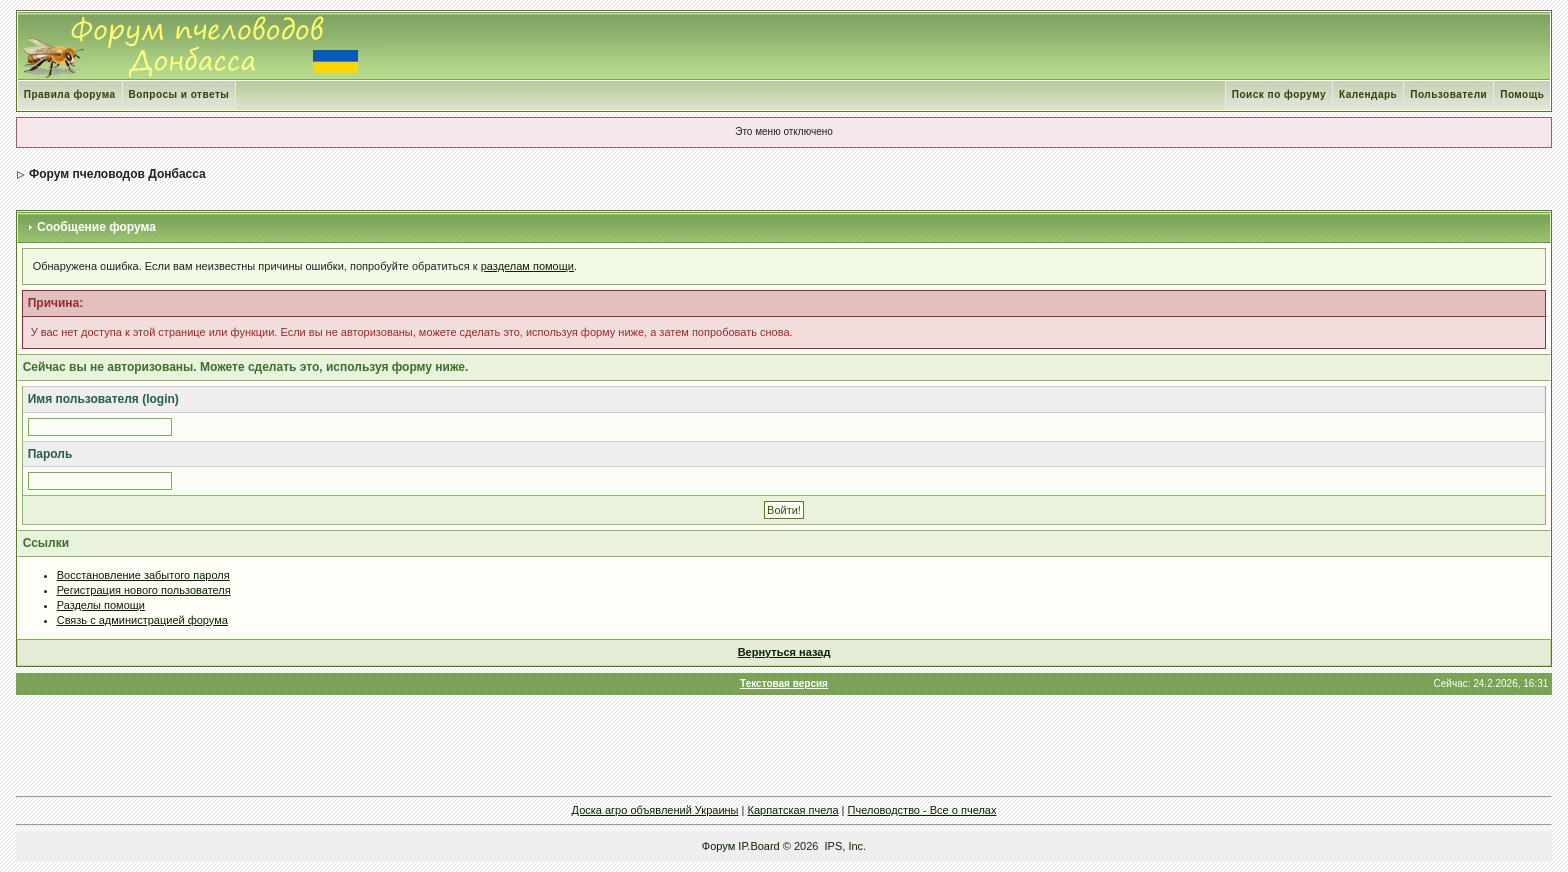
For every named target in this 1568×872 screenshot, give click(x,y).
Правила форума (70, 94)
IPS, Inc (844, 846)
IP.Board (758, 846)
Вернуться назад (784, 652)
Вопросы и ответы (179, 94)
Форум (718, 846)
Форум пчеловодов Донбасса (117, 174)
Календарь (1368, 94)
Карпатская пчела (793, 810)
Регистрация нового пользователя (144, 590)
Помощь (1522, 94)
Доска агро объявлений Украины (655, 810)
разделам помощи (527, 266)
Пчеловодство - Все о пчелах (922, 810)
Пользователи (1448, 94)
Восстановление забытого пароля (143, 575)
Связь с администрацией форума (142, 620)
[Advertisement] (784, 745)
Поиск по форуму (1279, 94)
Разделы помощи (101, 605)
